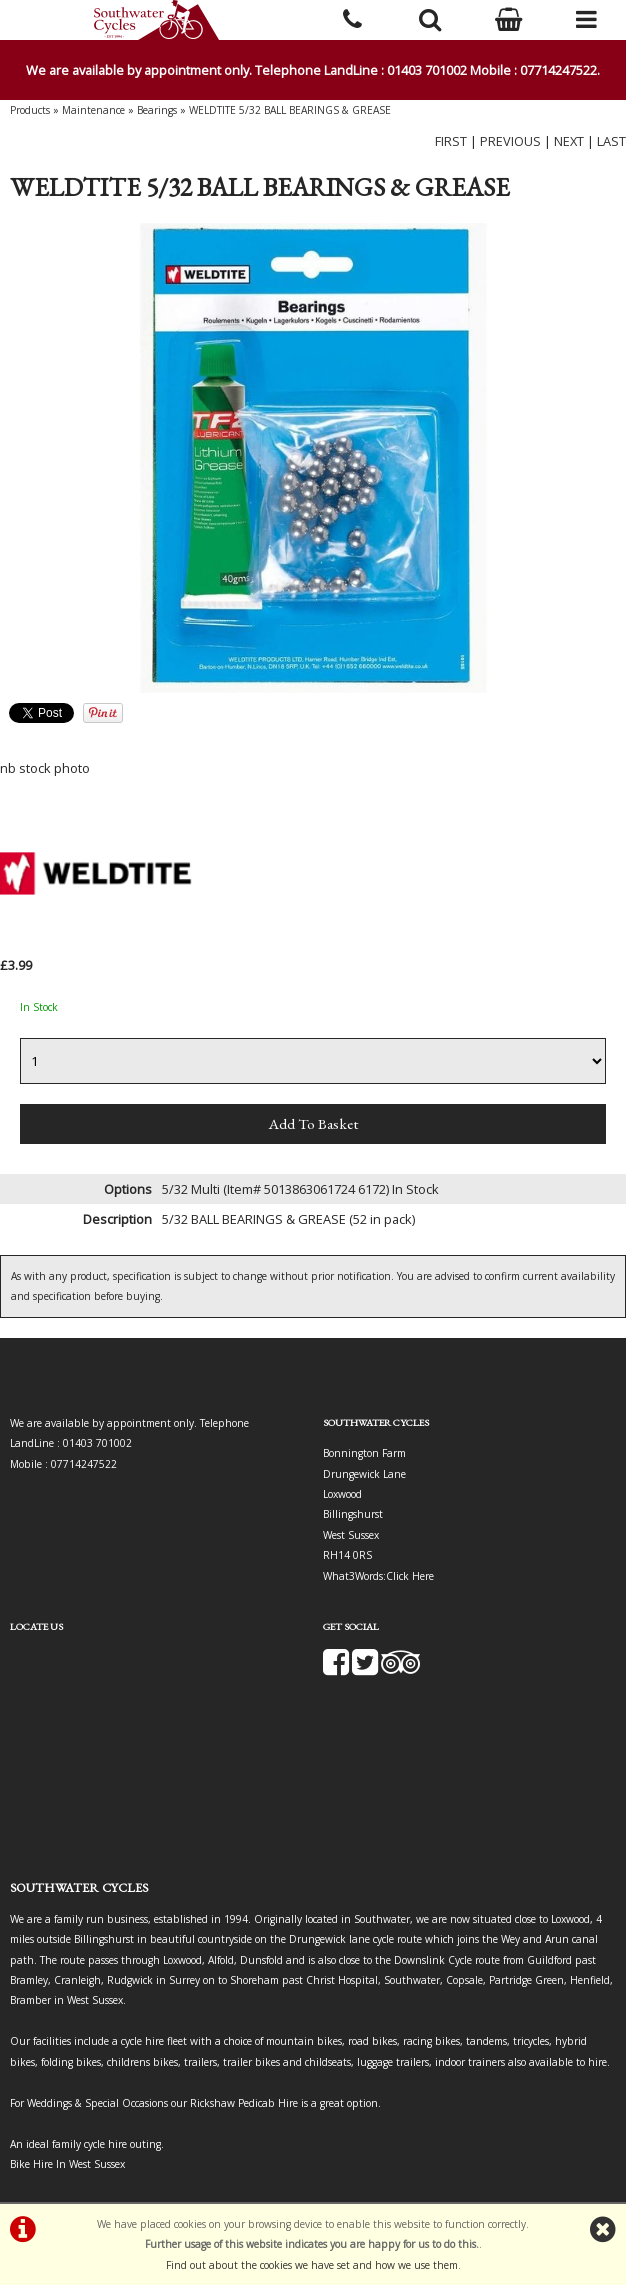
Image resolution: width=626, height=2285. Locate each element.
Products (30, 110)
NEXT (569, 141)
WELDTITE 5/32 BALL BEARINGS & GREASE (290, 110)
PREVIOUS (510, 141)
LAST (611, 141)
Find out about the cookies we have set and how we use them (312, 2265)
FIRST (451, 141)
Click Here (410, 1576)
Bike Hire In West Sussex (67, 2164)
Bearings (157, 110)
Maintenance (93, 110)
